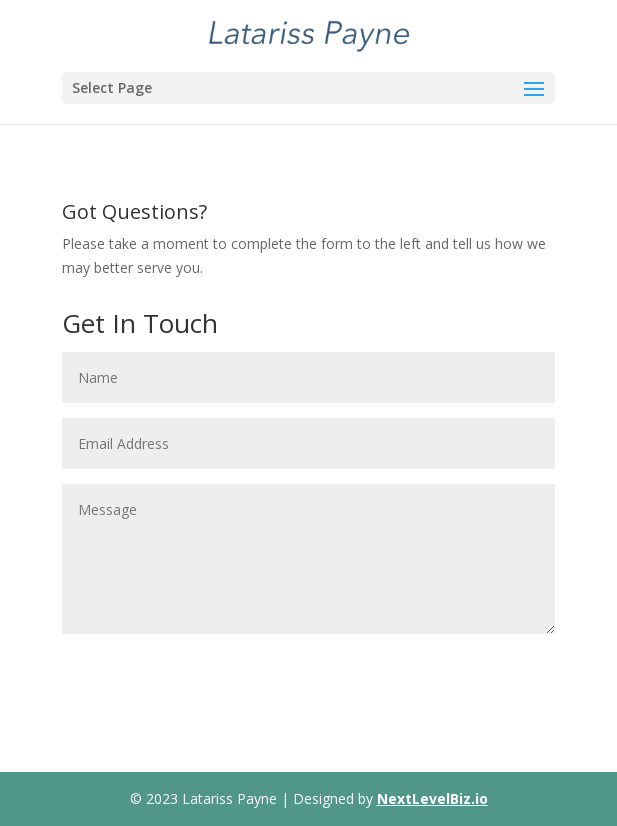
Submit (498, 666)
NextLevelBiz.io (432, 798)
